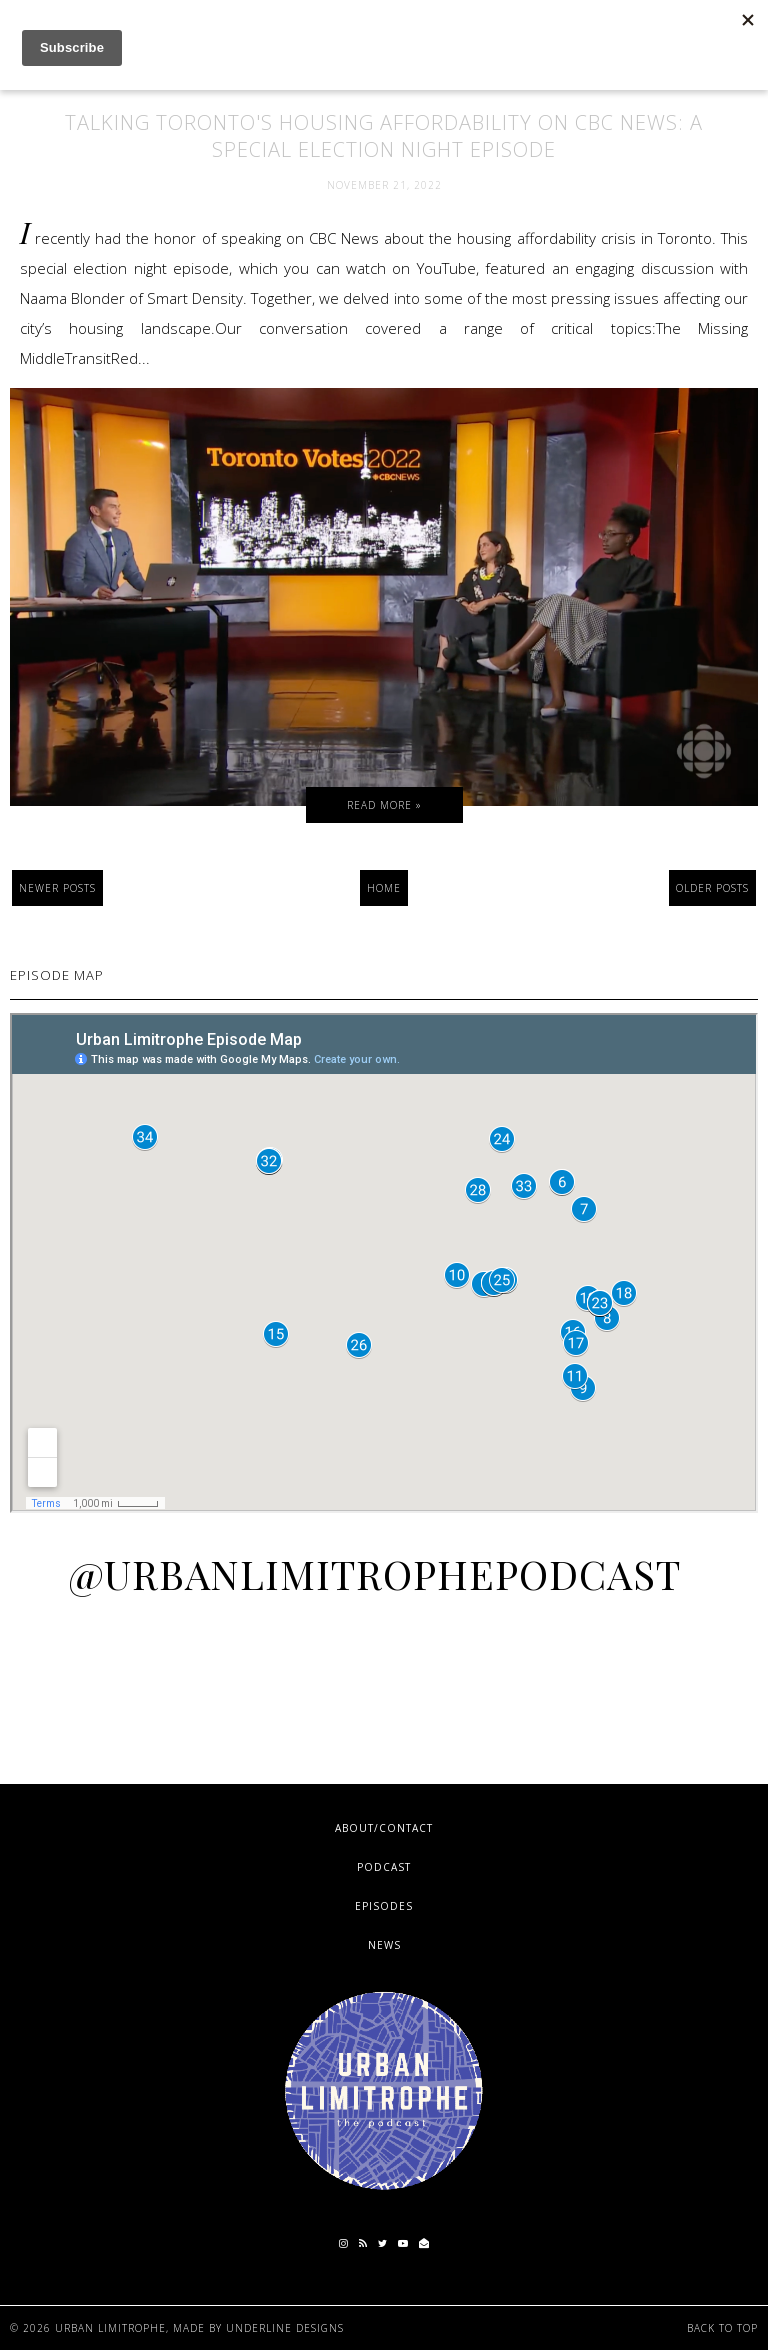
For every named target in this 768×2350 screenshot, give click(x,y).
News (384, 1945)
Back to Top (722, 2328)
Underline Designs (285, 2328)
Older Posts (712, 888)
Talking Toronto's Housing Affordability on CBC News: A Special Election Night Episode (384, 136)
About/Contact (384, 1828)
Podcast (384, 1867)
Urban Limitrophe (110, 2328)
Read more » (384, 805)
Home (384, 888)
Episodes (384, 1906)
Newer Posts (57, 888)
